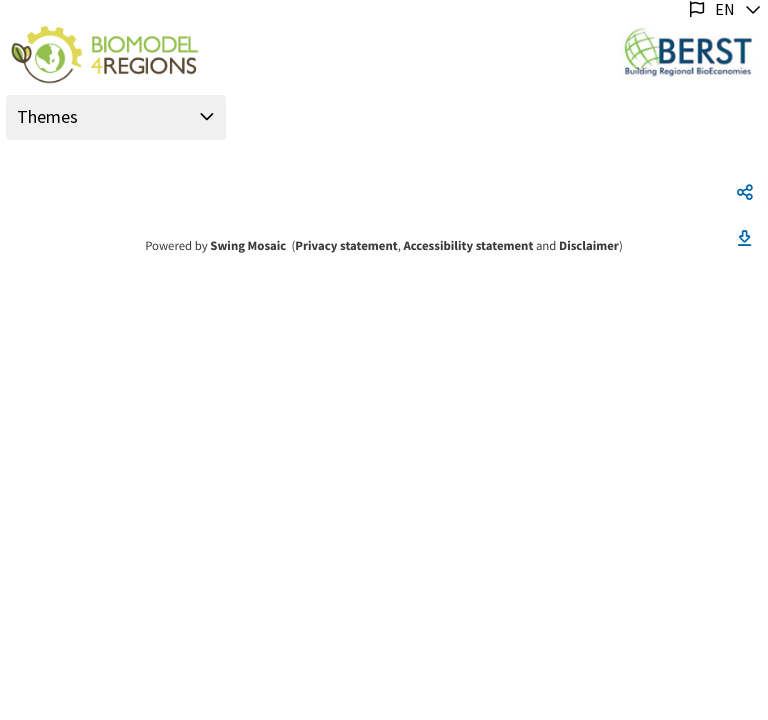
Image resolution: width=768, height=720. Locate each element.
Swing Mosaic (248, 246)
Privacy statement (346, 246)
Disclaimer (589, 246)
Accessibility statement (468, 246)
